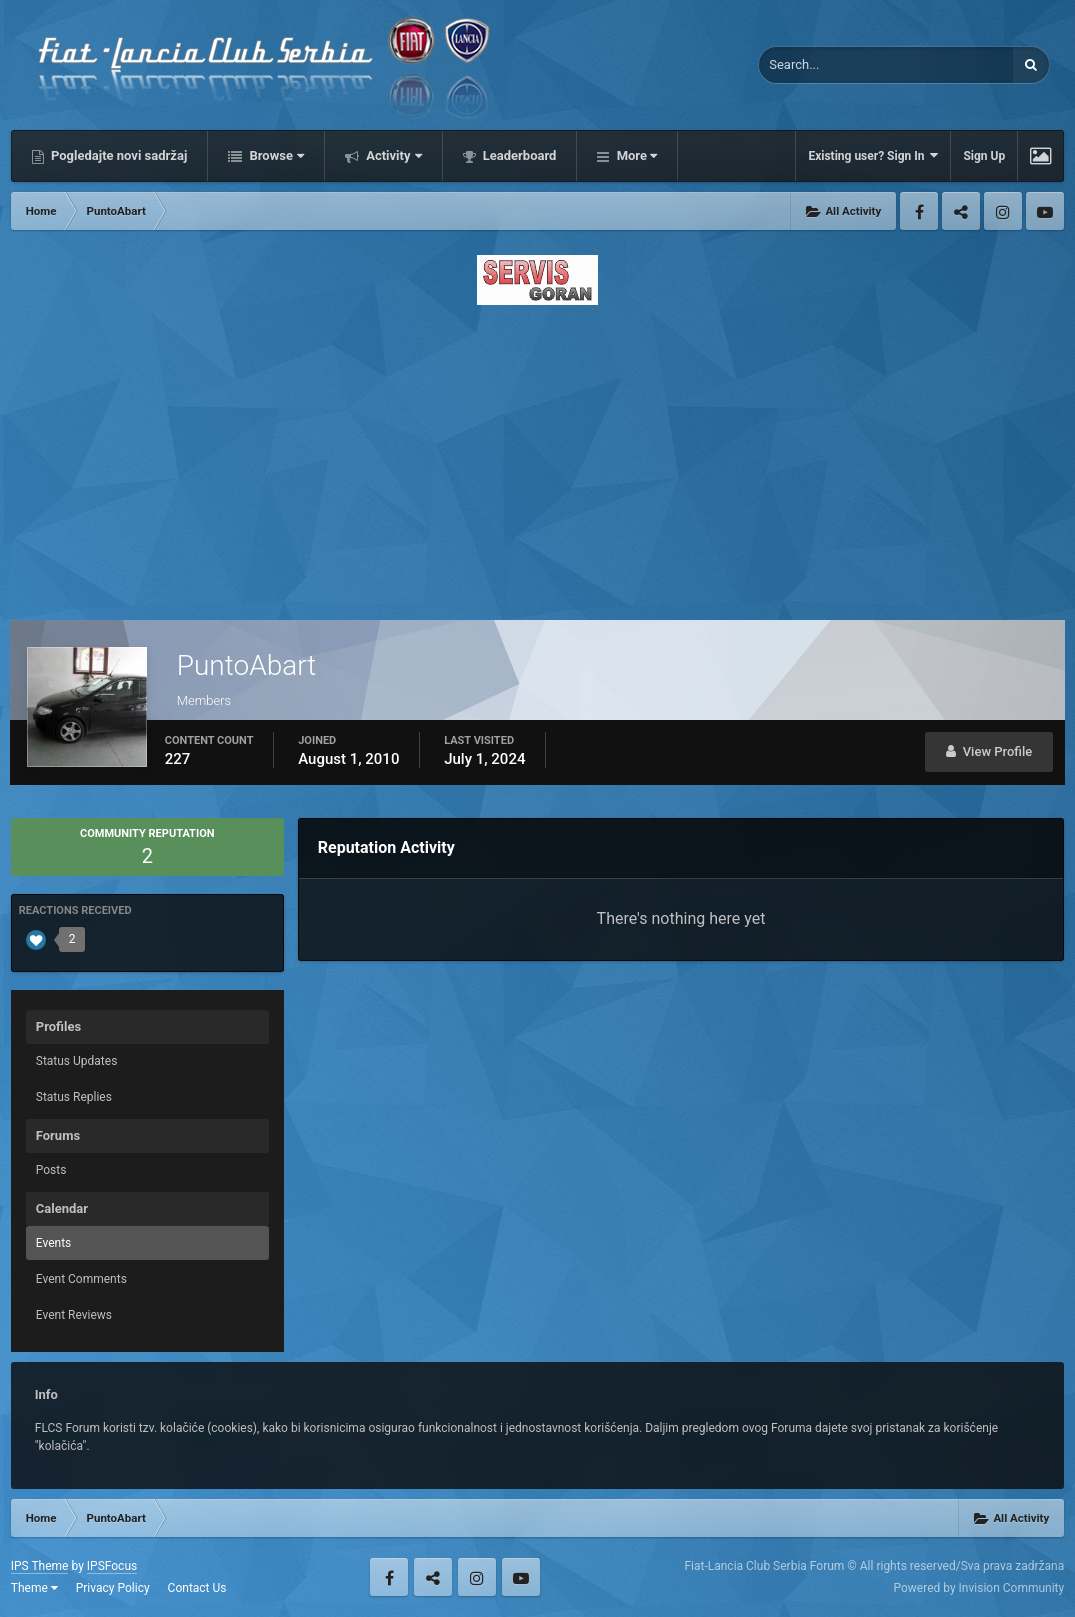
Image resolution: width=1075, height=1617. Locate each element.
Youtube (1045, 211)
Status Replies (74, 1097)
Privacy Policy (113, 1588)
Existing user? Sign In (873, 155)
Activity (392, 155)
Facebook (919, 211)
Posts (51, 1170)
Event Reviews (74, 1315)
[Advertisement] (538, 457)
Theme (34, 1588)
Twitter (961, 211)
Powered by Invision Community (978, 1588)
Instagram (1003, 211)
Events (54, 1243)
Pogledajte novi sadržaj (118, 155)
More (635, 155)
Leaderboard (518, 155)
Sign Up (984, 156)
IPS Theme (40, 1566)
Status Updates (77, 1061)
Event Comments (81, 1279)
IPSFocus (112, 1566)
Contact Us (197, 1588)
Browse (275, 155)
